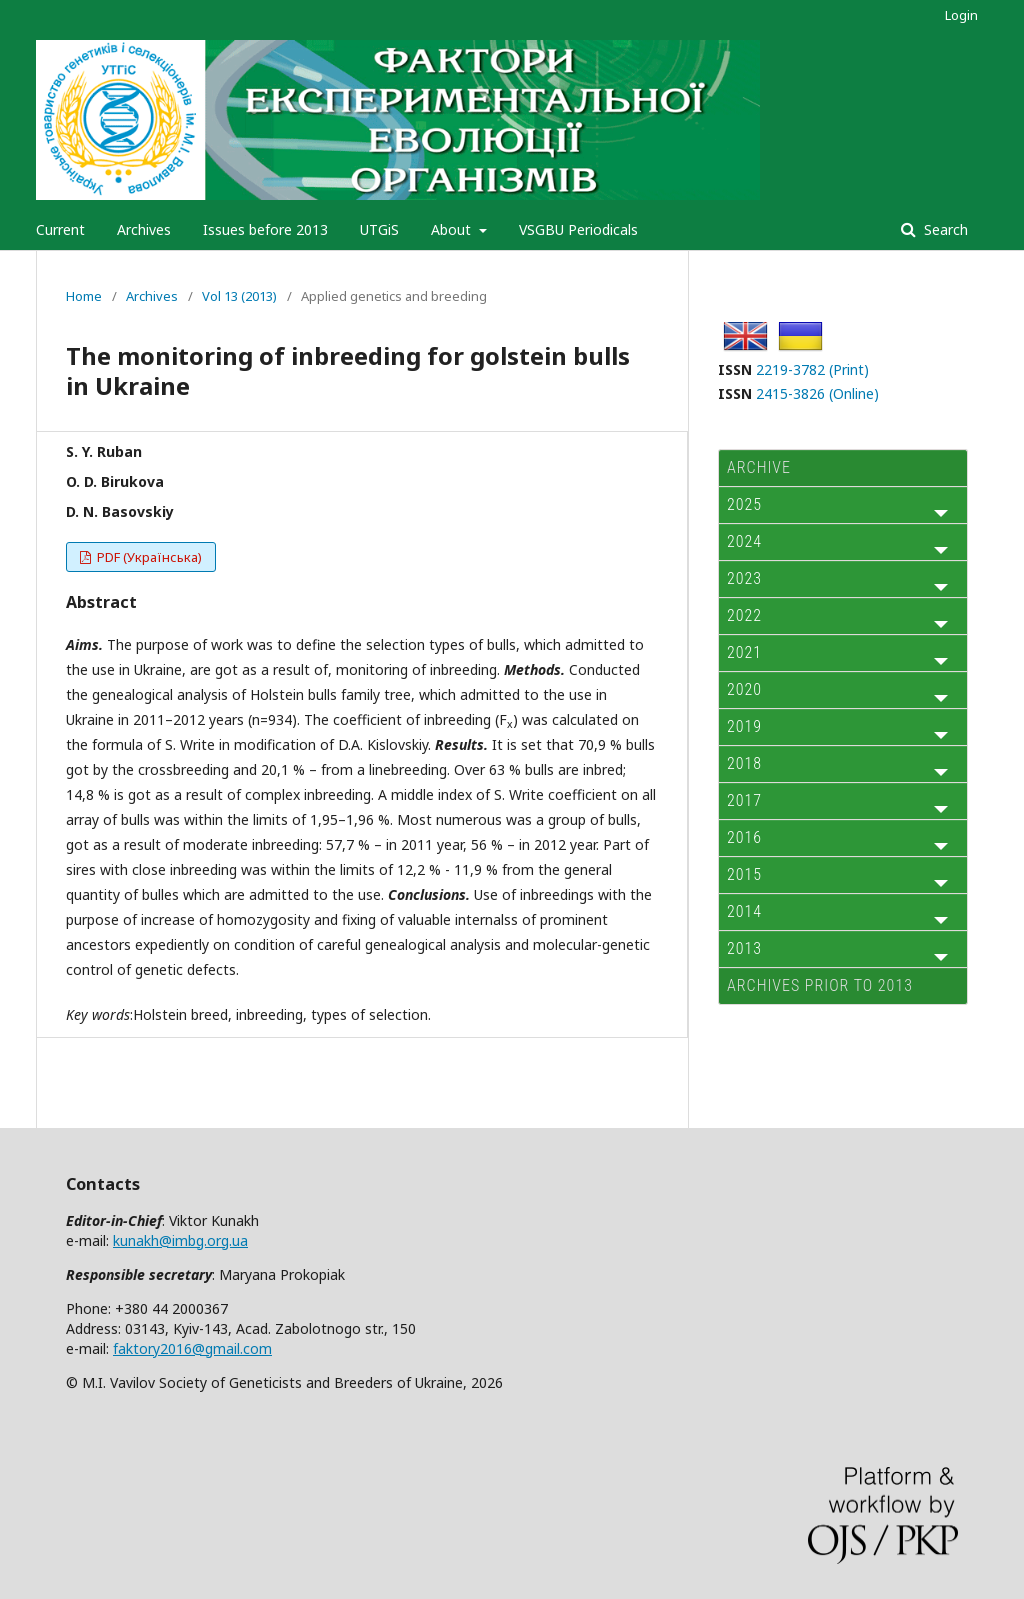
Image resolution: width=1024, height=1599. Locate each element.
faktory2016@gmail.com (192, 1348)
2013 (744, 948)
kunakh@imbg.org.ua (180, 1240)
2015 (744, 874)
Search (944, 229)
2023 (744, 578)
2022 (744, 615)
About (453, 229)
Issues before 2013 (265, 229)
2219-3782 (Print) (812, 369)
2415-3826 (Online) (817, 393)
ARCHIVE (759, 467)
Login (961, 15)
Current (60, 229)
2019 (744, 726)
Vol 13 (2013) (239, 296)
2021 (744, 652)
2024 (744, 541)
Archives (144, 229)
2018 (744, 763)
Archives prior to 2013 (820, 985)
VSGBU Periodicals (578, 229)
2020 (744, 689)
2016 (744, 837)
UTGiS (379, 229)
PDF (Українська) (148, 557)
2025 (744, 504)
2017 (744, 800)
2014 (744, 911)
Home (84, 296)
